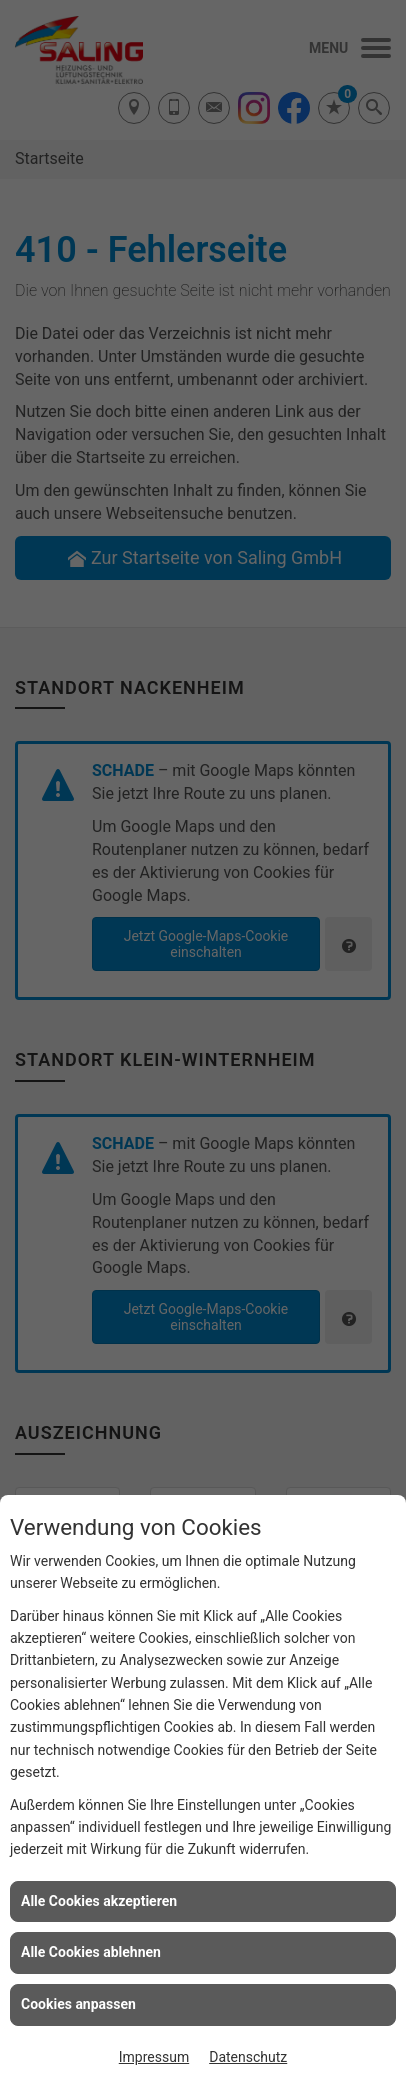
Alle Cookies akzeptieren (99, 1901)
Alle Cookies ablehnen (91, 1952)
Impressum (154, 2057)
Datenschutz (248, 2057)
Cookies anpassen (78, 2004)
